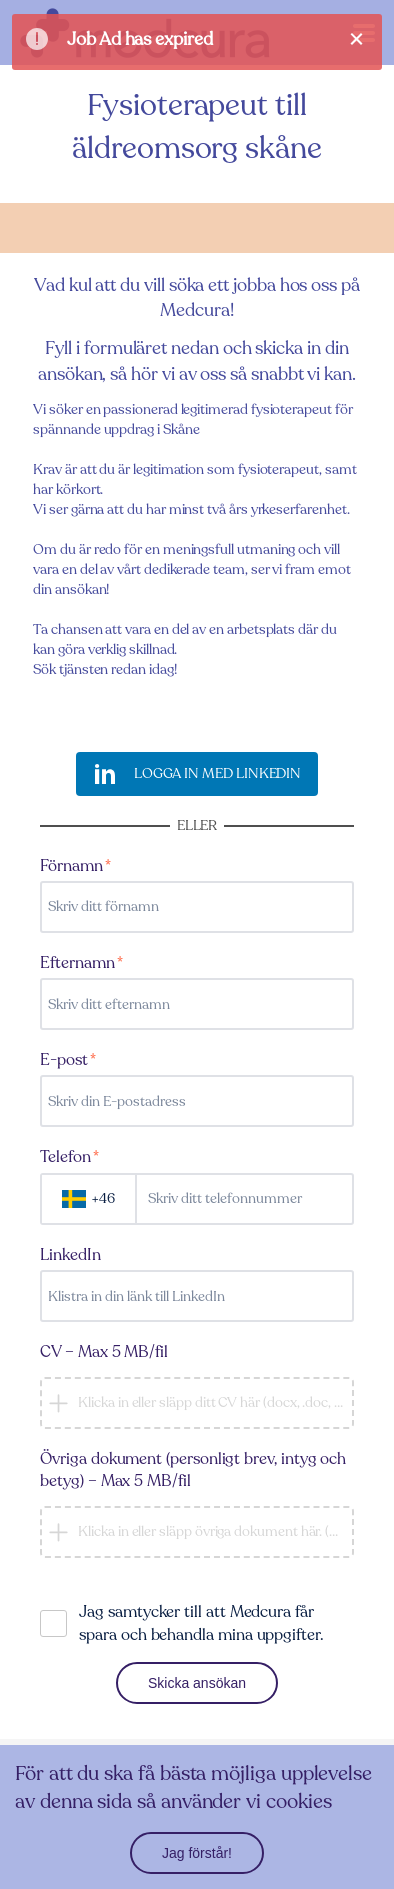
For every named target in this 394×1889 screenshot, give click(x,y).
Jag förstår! (197, 1853)
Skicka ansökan (197, 1683)
